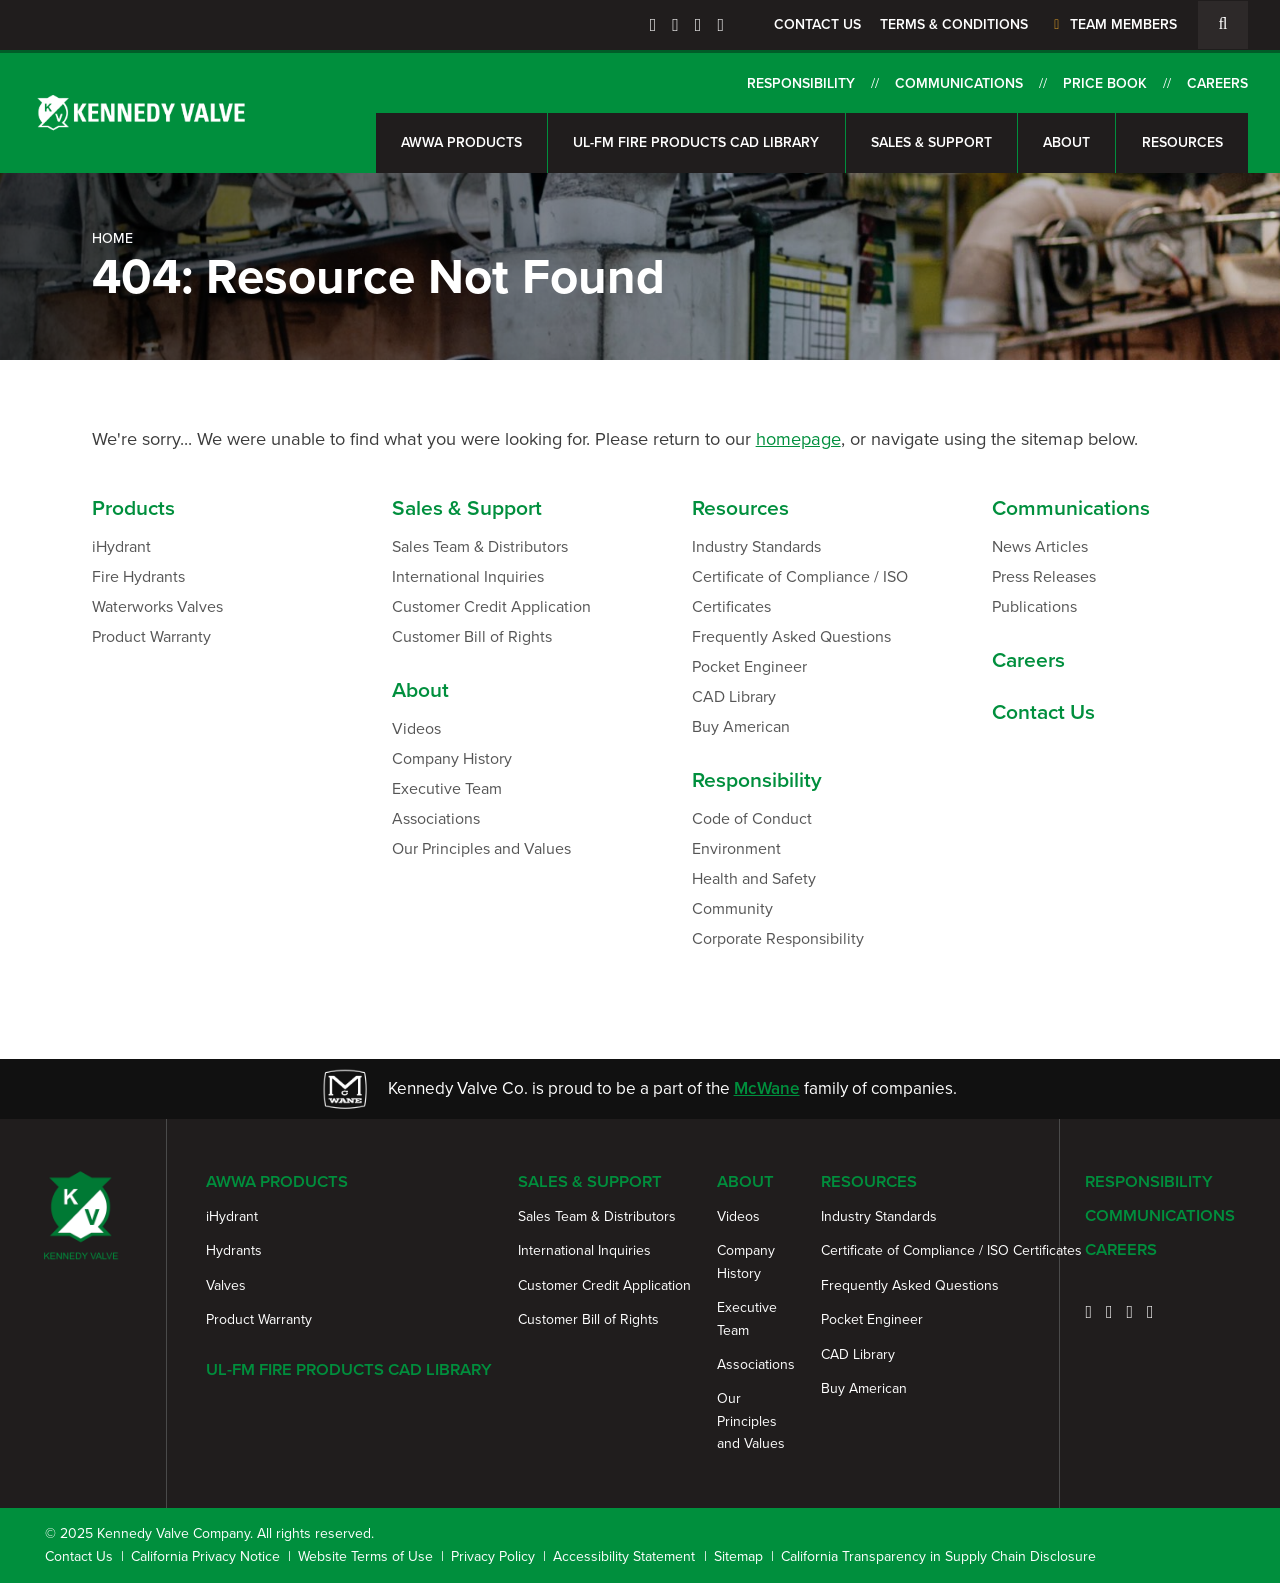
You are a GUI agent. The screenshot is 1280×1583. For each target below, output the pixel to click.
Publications (1034, 606)
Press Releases (1044, 576)
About (1066, 142)
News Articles (1040, 546)
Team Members (1112, 24)
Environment (736, 848)
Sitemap (738, 1556)
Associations (436, 818)
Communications (959, 83)
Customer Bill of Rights (472, 636)
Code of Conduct (752, 818)
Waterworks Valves (157, 606)
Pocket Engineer (749, 666)
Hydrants (234, 1250)
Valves (226, 1285)
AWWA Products (461, 142)
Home (112, 238)
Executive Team (447, 788)
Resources (1182, 142)
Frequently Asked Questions (791, 636)
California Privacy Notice (205, 1556)
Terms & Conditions (954, 24)
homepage (798, 438)
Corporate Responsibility (778, 938)
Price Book (1105, 83)
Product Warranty (151, 636)
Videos (416, 728)
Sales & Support (931, 142)
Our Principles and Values (481, 848)
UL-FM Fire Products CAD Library (696, 142)
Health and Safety (754, 878)
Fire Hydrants (138, 576)
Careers (1217, 83)
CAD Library (734, 696)
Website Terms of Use (365, 1556)
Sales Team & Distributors (480, 546)
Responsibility (801, 83)
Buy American (741, 726)
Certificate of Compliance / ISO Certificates (800, 591)
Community (732, 908)
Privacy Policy (493, 1556)
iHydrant (121, 546)
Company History (452, 758)
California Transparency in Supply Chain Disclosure (938, 1556)
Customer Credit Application (491, 606)
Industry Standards (756, 546)
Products (133, 507)
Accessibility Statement (624, 1556)
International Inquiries (468, 576)
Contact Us (817, 24)
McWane (767, 1088)
